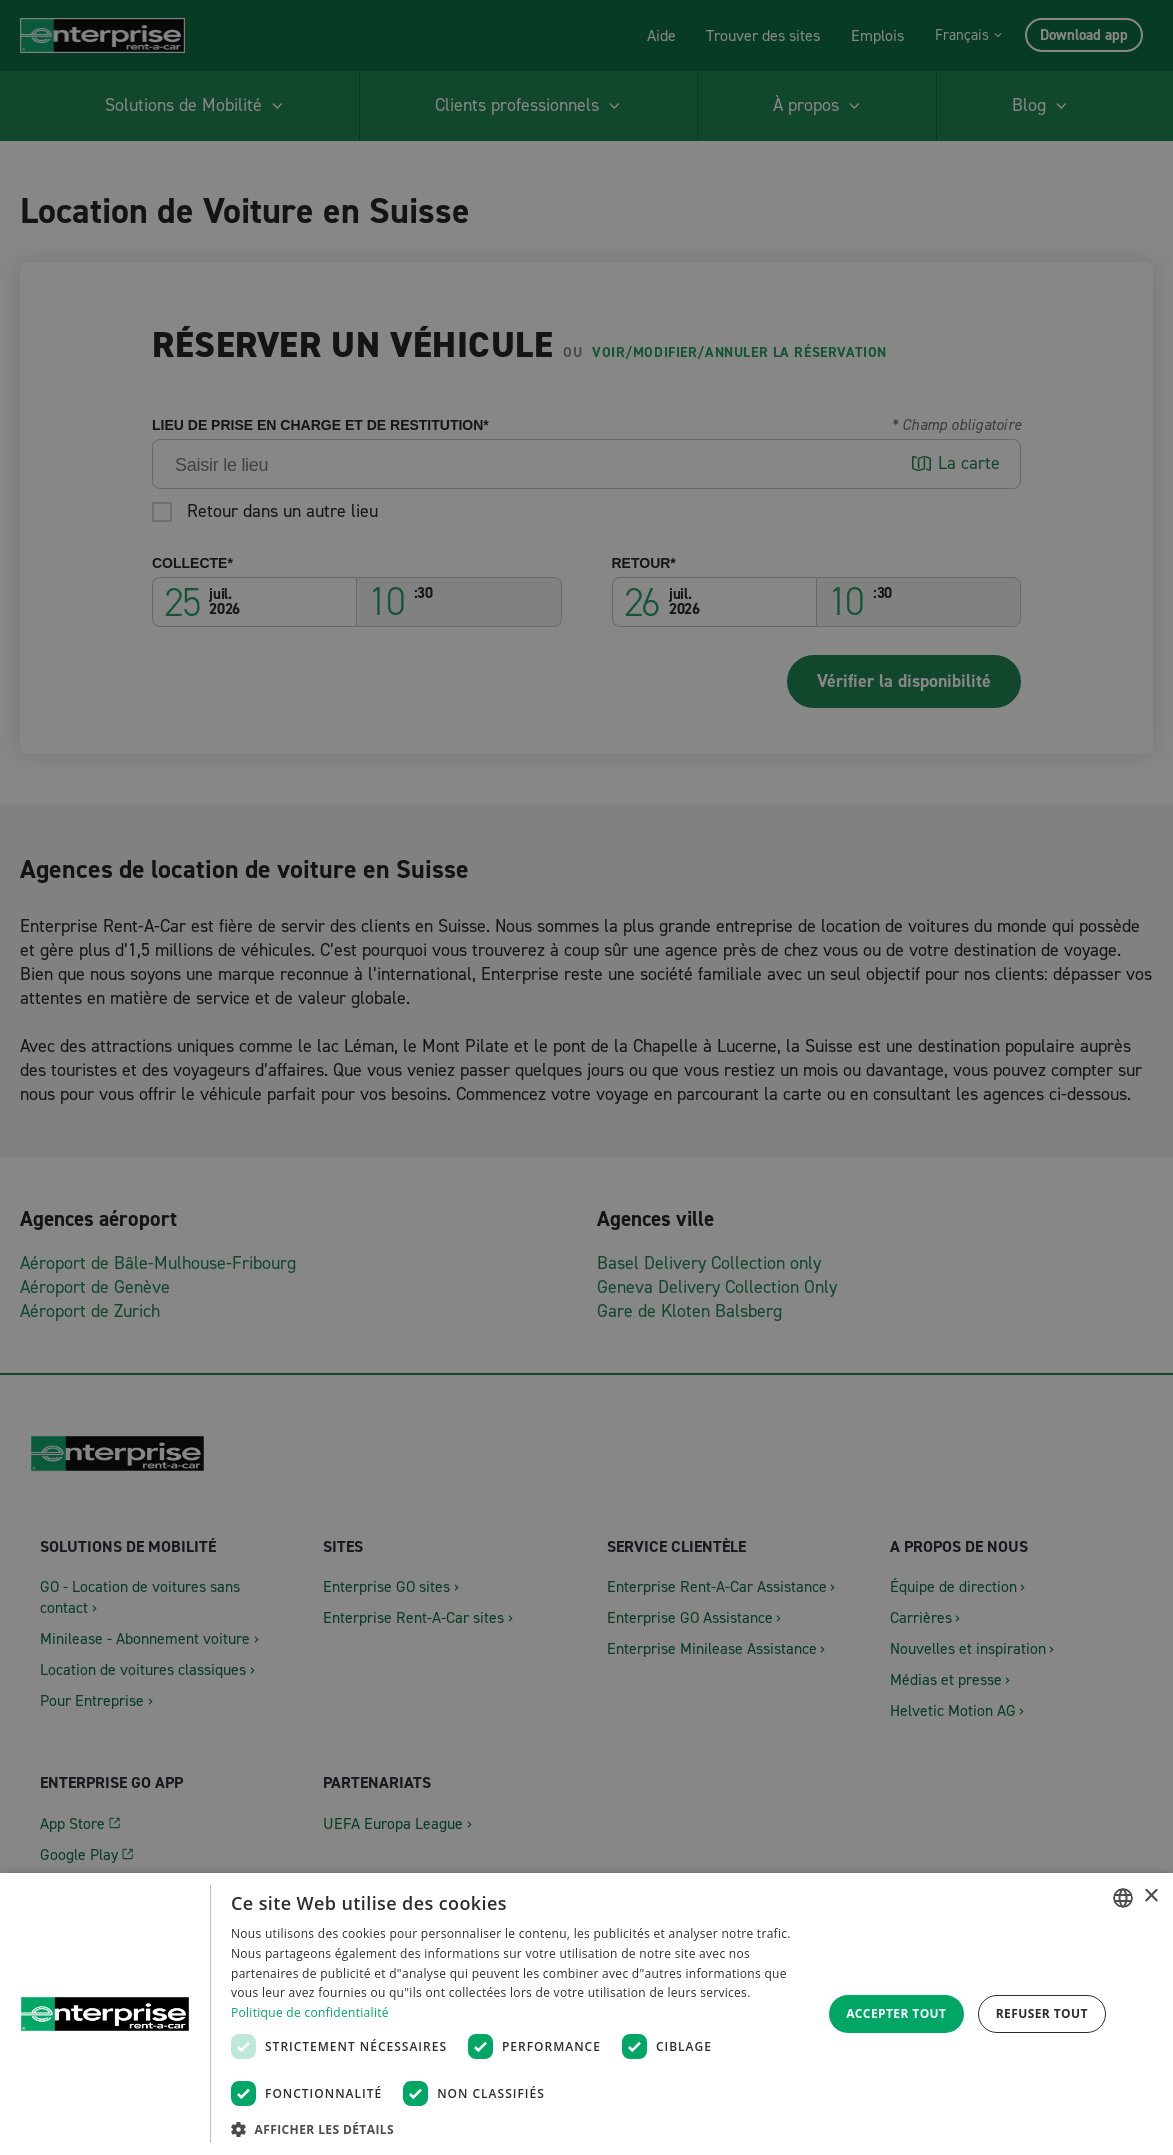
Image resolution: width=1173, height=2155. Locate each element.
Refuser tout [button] (1042, 2013)
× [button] (1150, 1896)
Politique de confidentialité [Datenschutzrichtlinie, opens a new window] (310, 2012)
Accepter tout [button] (896, 2013)
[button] (517, 2128)
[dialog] (586, 2014)
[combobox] (1123, 1898)
